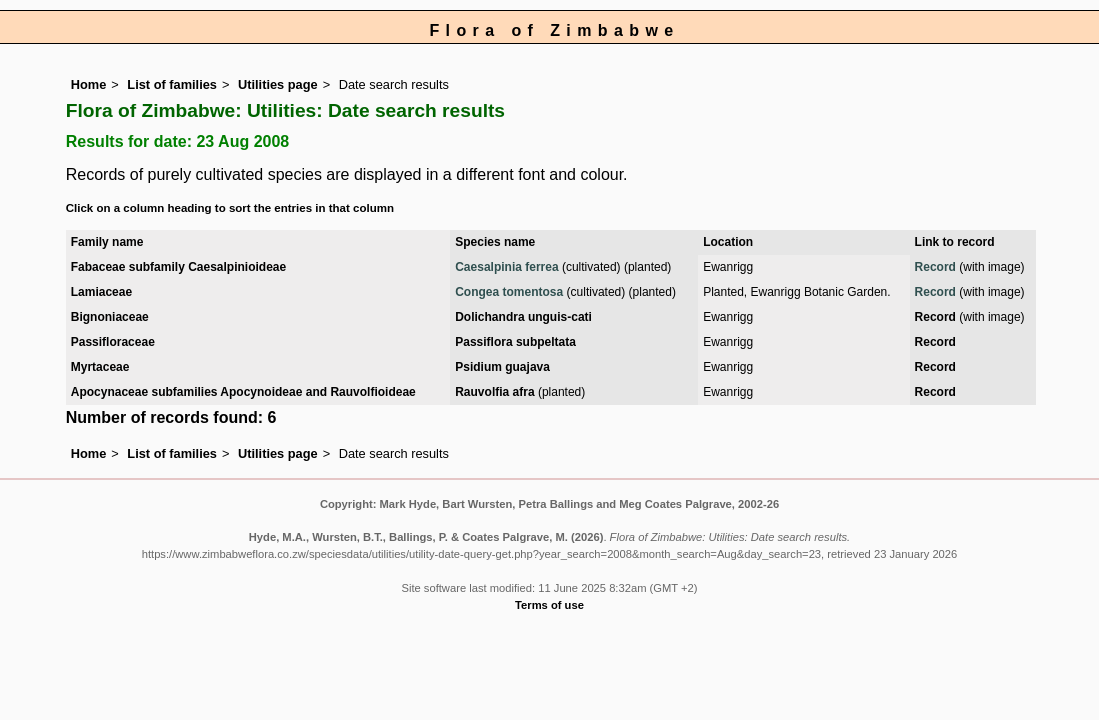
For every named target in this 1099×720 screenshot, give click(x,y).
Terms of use (549, 605)
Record (935, 267)
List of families (172, 84)
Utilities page (278, 84)
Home (89, 84)
